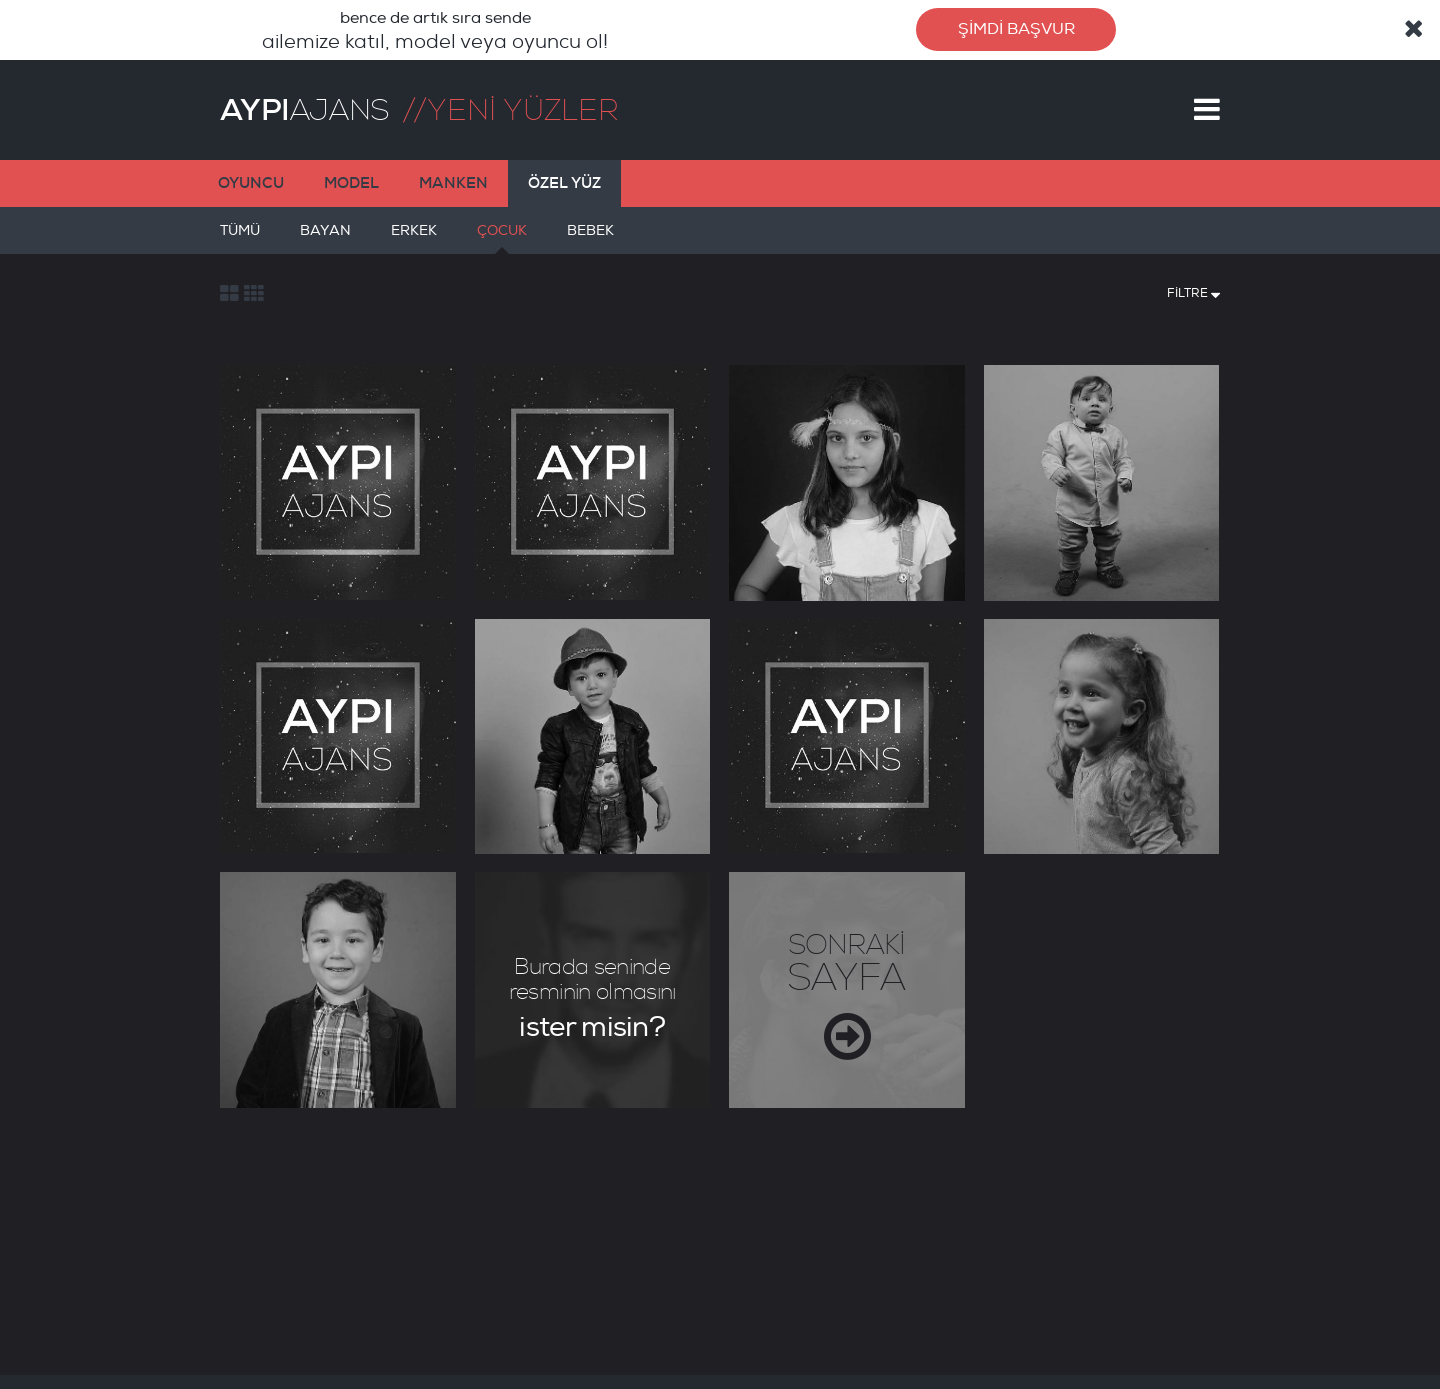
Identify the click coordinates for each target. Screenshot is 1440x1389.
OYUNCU (251, 183)
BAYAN (325, 238)
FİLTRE (1193, 292)
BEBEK (590, 238)
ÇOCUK (502, 238)
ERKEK (414, 238)
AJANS (304, 110)
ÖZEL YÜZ (564, 183)
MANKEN (453, 183)
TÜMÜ (240, 238)
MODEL (351, 183)
